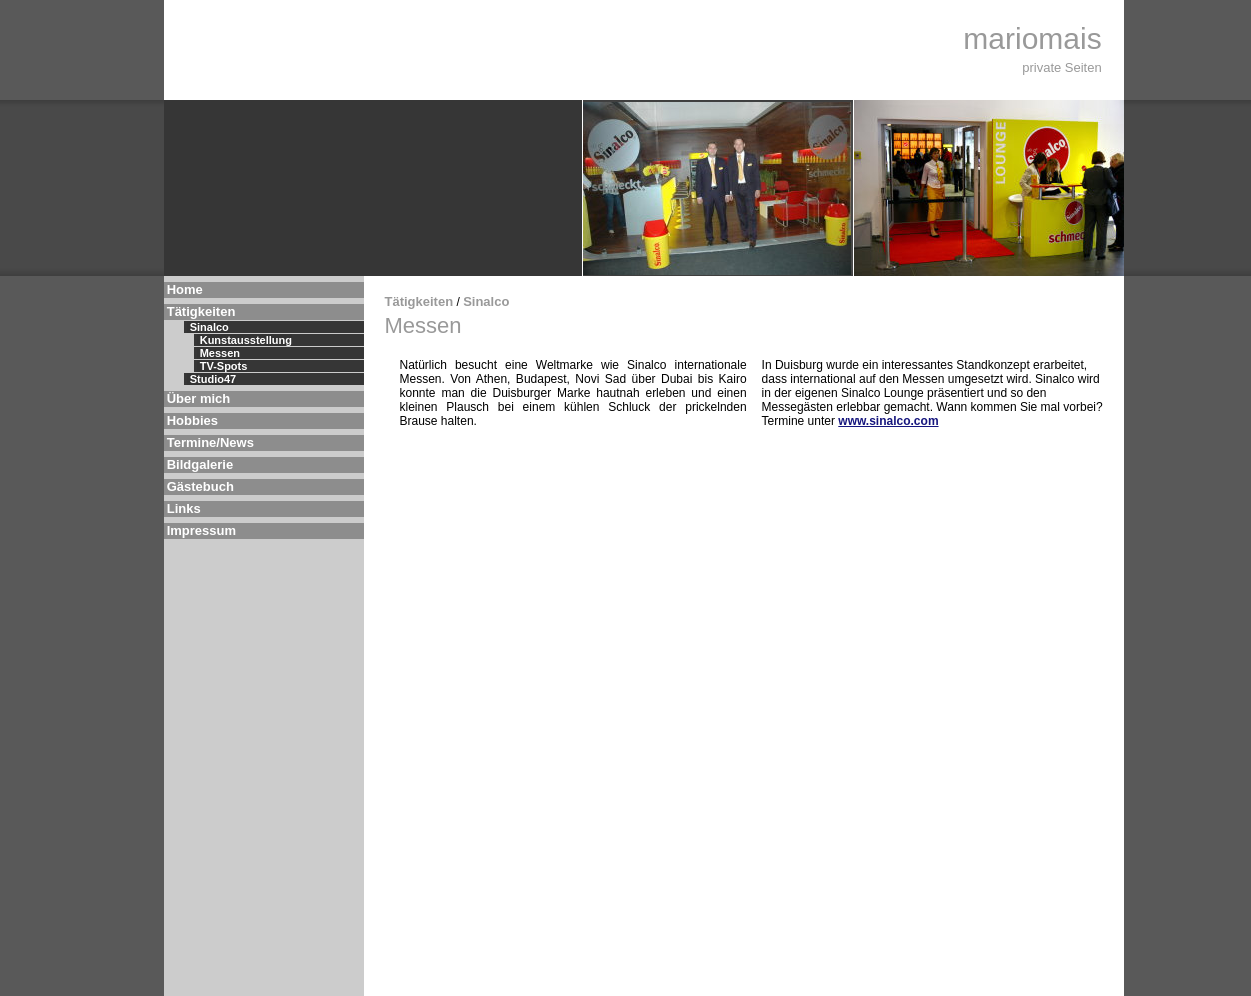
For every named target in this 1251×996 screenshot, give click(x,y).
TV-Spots (224, 366)
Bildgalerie (200, 464)
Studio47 (213, 379)
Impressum (201, 530)
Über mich (199, 398)
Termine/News (210, 442)
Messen (220, 353)
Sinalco (209, 327)
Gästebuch (200, 486)
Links (184, 508)
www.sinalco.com (888, 421)
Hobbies (192, 420)
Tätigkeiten (201, 311)
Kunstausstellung (246, 340)
